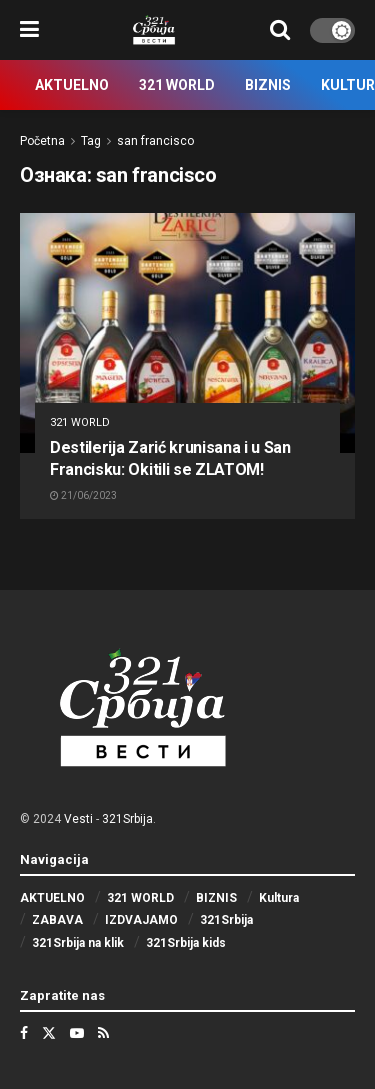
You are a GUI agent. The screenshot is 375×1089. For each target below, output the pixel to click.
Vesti (78, 819)
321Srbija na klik (78, 943)
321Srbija (127, 819)
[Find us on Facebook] (24, 1033)
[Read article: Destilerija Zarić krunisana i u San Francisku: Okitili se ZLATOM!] (187, 333)
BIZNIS (268, 85)
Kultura (279, 898)
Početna (42, 141)
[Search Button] (280, 30)
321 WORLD (177, 85)
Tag (91, 141)
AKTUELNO (72, 85)
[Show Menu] (29, 30)
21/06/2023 (83, 495)
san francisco (155, 141)
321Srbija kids (186, 943)
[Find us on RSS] (103, 1033)
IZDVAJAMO (141, 920)
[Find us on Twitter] (49, 1033)
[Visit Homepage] (154, 30)
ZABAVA (57, 920)
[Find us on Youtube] (77, 1033)
